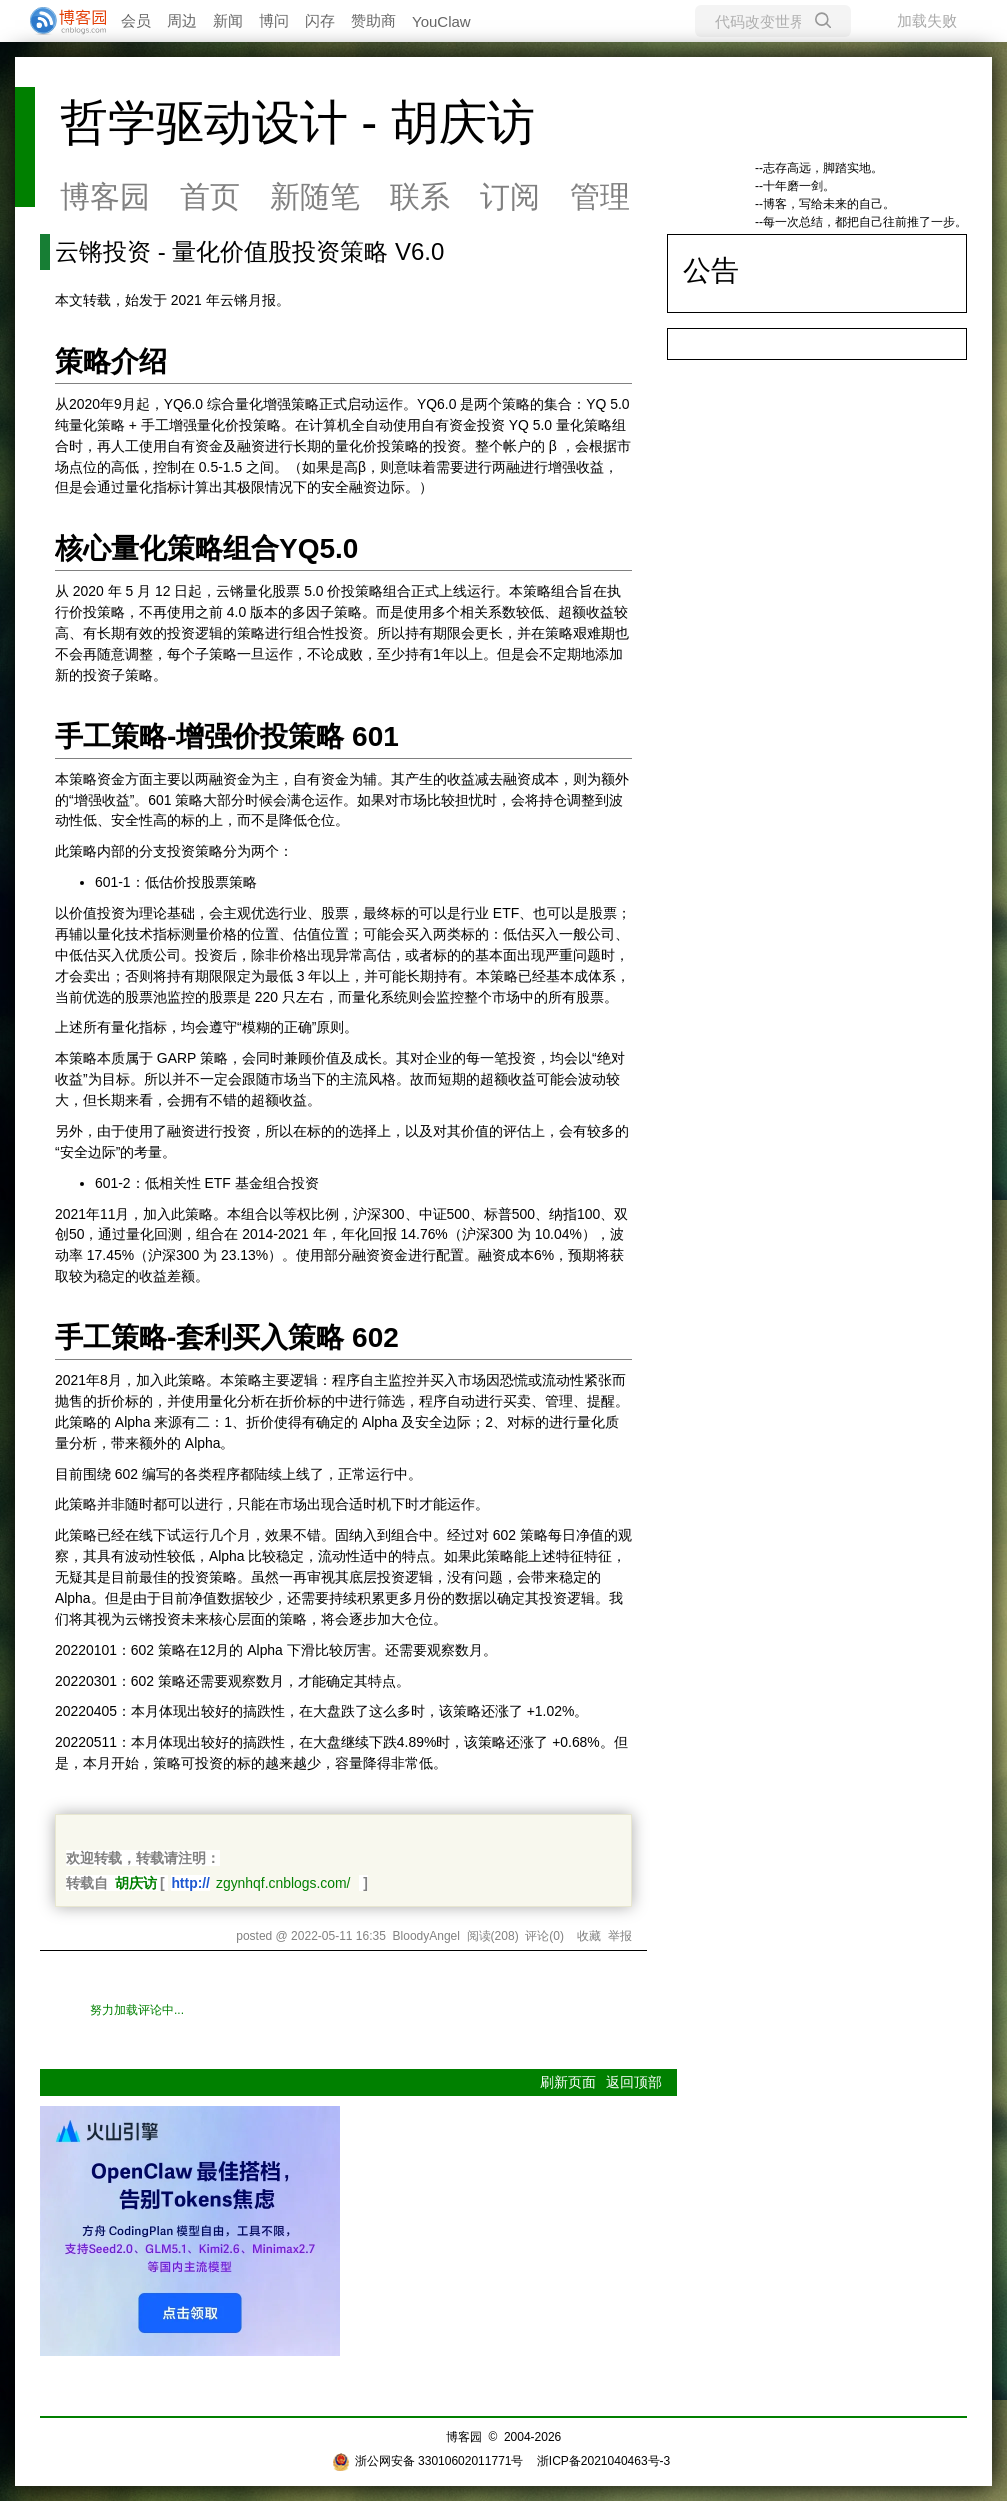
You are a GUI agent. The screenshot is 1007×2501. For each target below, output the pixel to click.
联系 (420, 196)
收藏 (589, 1936)
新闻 (228, 20)
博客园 (105, 196)
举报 (620, 1936)
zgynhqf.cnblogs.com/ (283, 1883)
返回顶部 (634, 2082)
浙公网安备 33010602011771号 (428, 2461)
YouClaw (441, 21)
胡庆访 (136, 1883)
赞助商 (373, 20)
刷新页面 (568, 2082)
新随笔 (315, 196)
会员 (136, 20)
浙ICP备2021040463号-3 (603, 2461)
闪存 (320, 20)
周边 (182, 20)
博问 (274, 20)
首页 (210, 196)
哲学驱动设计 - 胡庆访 (297, 122)
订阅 (510, 196)
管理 (600, 196)
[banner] (60, 21)
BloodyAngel (426, 1936)
